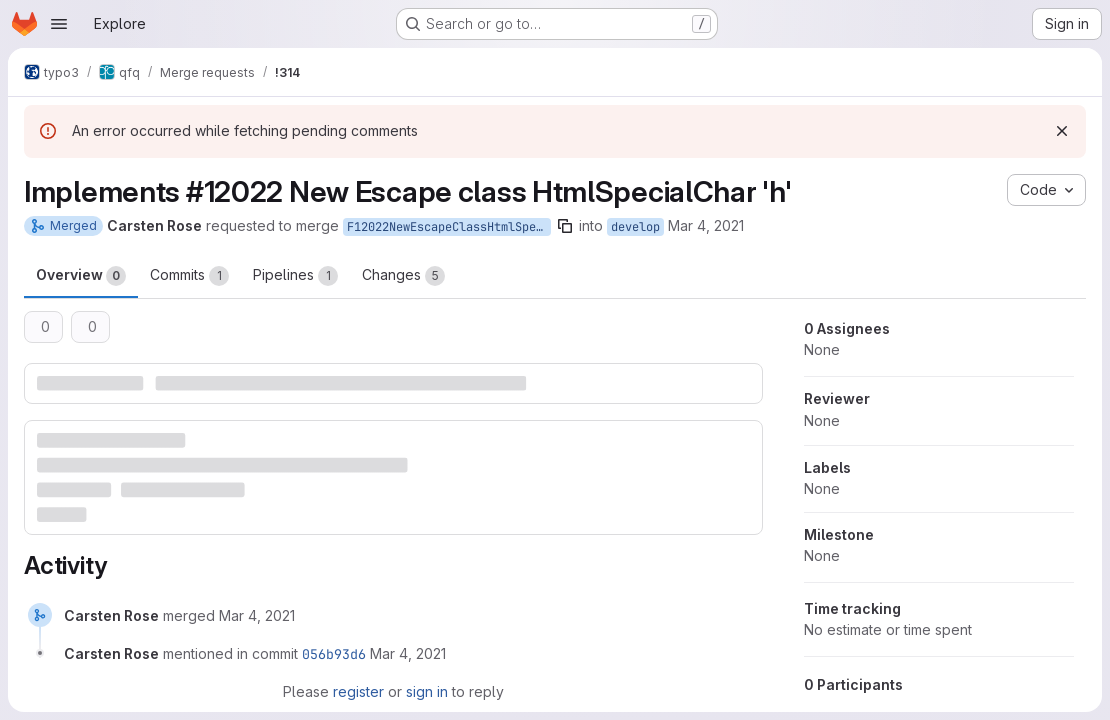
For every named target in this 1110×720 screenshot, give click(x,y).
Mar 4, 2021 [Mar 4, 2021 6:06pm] (706, 225)
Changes (403, 276)
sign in (427, 691)
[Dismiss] (1062, 131)
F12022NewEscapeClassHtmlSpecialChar (449, 227)
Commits (189, 276)
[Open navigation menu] (59, 24)
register (358, 691)
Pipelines (295, 276)
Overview (81, 276)
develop (635, 227)
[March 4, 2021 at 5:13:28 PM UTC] (257, 615)
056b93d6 (334, 654)
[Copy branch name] (565, 226)
